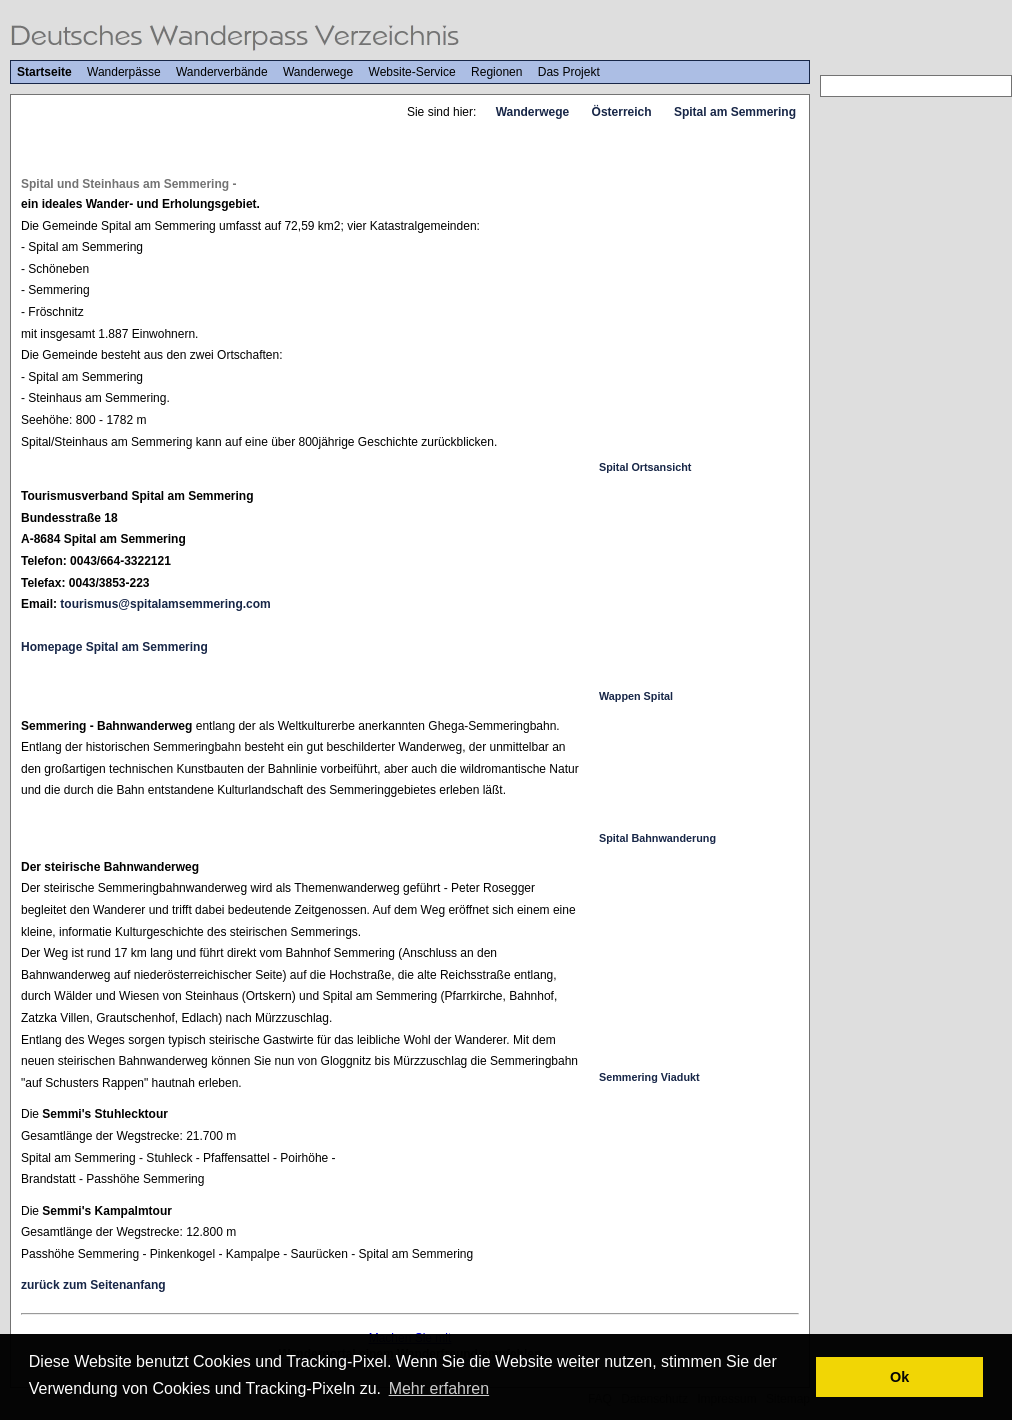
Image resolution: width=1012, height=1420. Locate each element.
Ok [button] (899, 1377)
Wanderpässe (124, 72)
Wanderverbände (222, 72)
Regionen (496, 72)
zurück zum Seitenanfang (93, 1285)
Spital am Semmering (735, 112)
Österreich (622, 112)
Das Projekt (569, 72)
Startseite (44, 72)
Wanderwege (318, 72)
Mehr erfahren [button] (439, 1388)
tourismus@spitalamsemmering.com (165, 604)
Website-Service (412, 72)
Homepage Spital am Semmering (114, 647)
